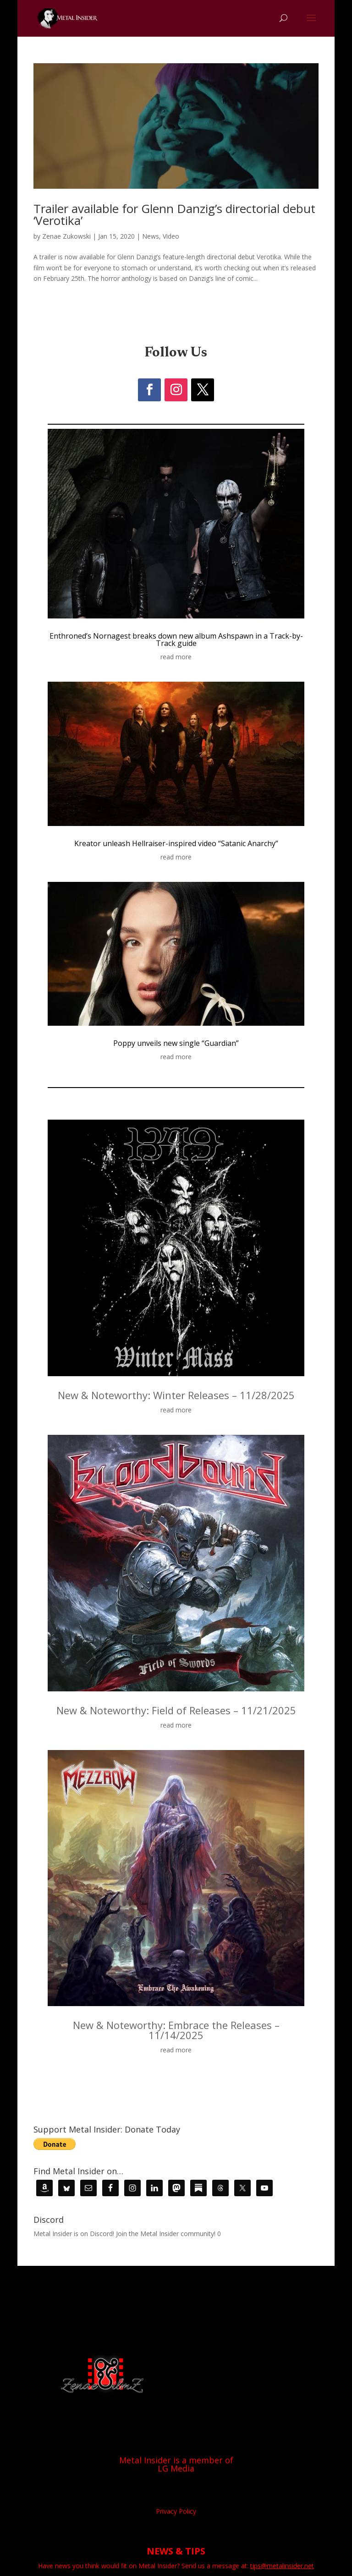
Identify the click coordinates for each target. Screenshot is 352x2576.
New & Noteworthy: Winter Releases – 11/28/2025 (176, 1395)
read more (176, 656)
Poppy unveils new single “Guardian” (176, 1043)
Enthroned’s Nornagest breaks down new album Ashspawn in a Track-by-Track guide (176, 639)
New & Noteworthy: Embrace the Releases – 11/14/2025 (176, 2030)
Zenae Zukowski (66, 236)
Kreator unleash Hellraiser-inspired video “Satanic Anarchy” (176, 843)
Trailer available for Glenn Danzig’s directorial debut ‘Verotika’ (174, 214)
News (150, 236)
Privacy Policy (176, 2511)
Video (171, 236)
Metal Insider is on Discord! (73, 2233)
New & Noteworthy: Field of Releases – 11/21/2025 (176, 1710)
